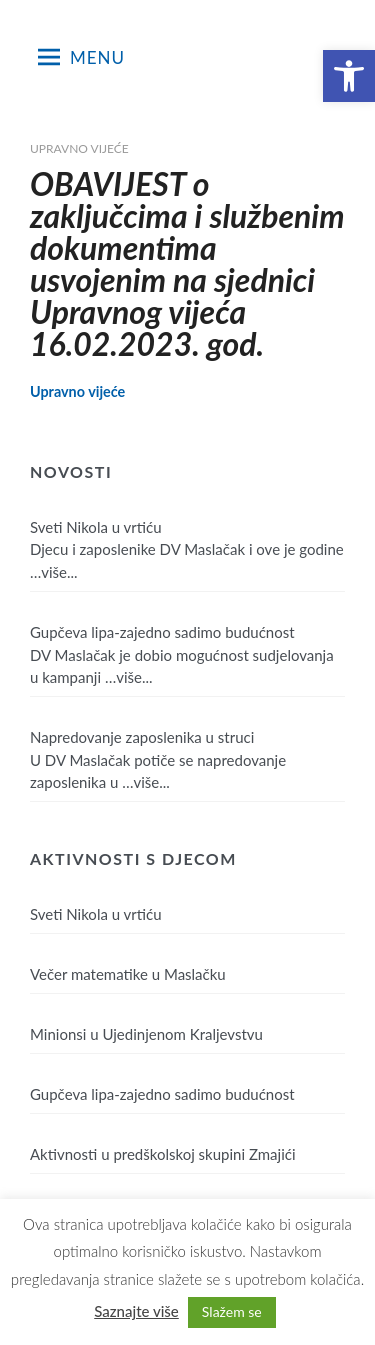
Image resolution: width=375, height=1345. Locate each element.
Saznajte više (136, 1311)
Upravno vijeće (79, 148)
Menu (81, 57)
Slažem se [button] (232, 1311)
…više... (54, 572)
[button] (349, 76)
